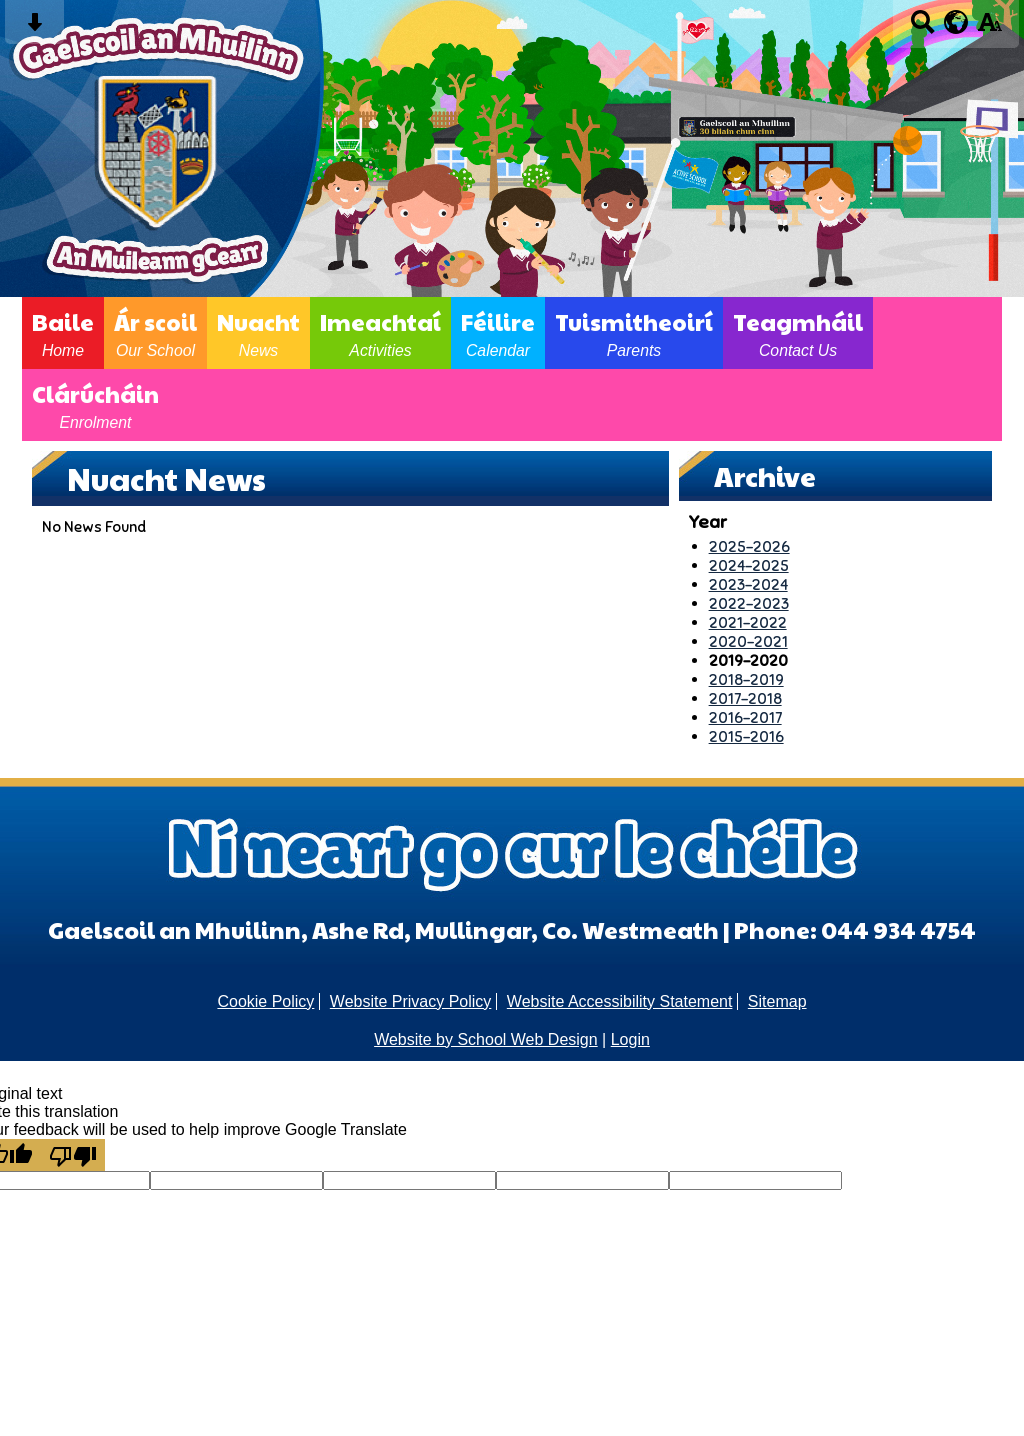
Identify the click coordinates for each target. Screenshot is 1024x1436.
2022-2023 (749, 603)
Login (630, 1039)
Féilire (498, 333)
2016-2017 (745, 717)
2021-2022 (748, 622)
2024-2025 (749, 565)
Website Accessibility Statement (620, 1001)
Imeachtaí (380, 333)
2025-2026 (749, 546)
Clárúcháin (95, 405)
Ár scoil (155, 333)
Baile (63, 333)
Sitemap (777, 1001)
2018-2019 (746, 679)
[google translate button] (956, 22)
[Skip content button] (34, 28)
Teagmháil (798, 333)
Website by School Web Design (486, 1039)
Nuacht (258, 333)
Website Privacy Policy (411, 1001)
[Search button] (922, 28)
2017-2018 (745, 698)
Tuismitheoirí (634, 333)
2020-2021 (748, 641)
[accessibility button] (989, 28)
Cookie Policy (265, 1001)
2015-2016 (746, 736)
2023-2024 (748, 584)
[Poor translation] (73, 1155)
